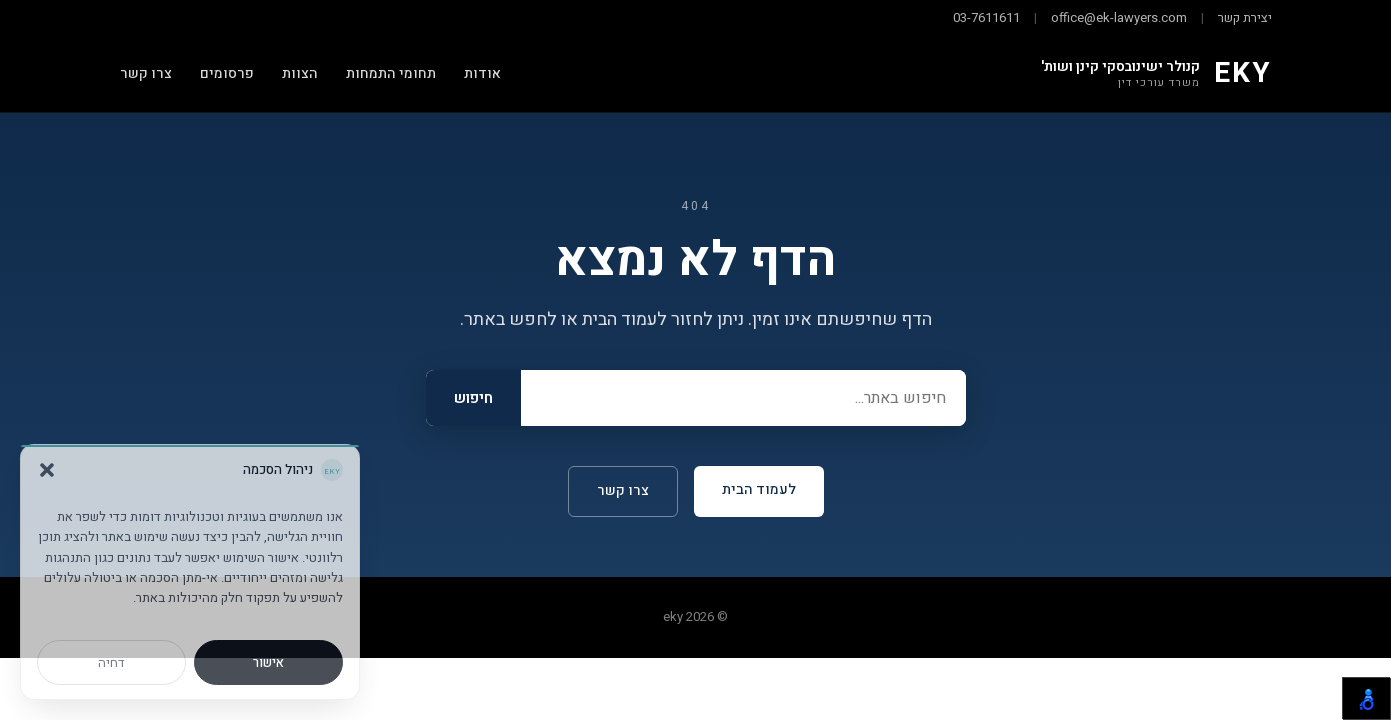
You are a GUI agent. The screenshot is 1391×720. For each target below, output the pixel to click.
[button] (47, 470)
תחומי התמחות (391, 73)
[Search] (743, 398)
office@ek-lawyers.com (1119, 17)
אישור (268, 662)
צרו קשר (146, 73)
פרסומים (227, 73)
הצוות (300, 73)
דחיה (111, 662)
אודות (482, 73)
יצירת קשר (1245, 17)
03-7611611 (986, 17)
